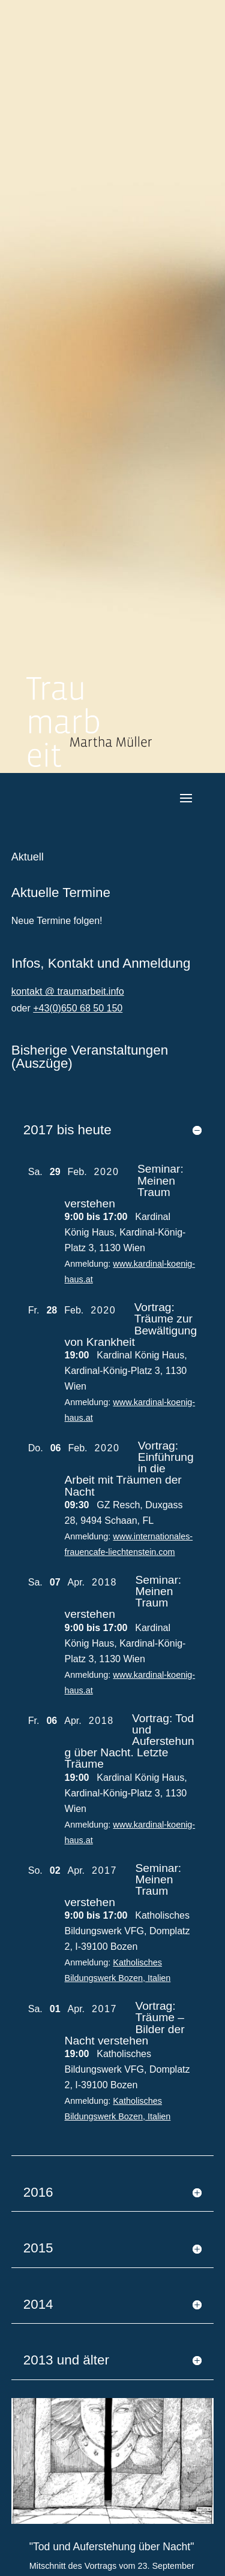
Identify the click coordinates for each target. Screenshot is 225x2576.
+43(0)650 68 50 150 (77, 1008)
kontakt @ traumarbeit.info (67, 991)
